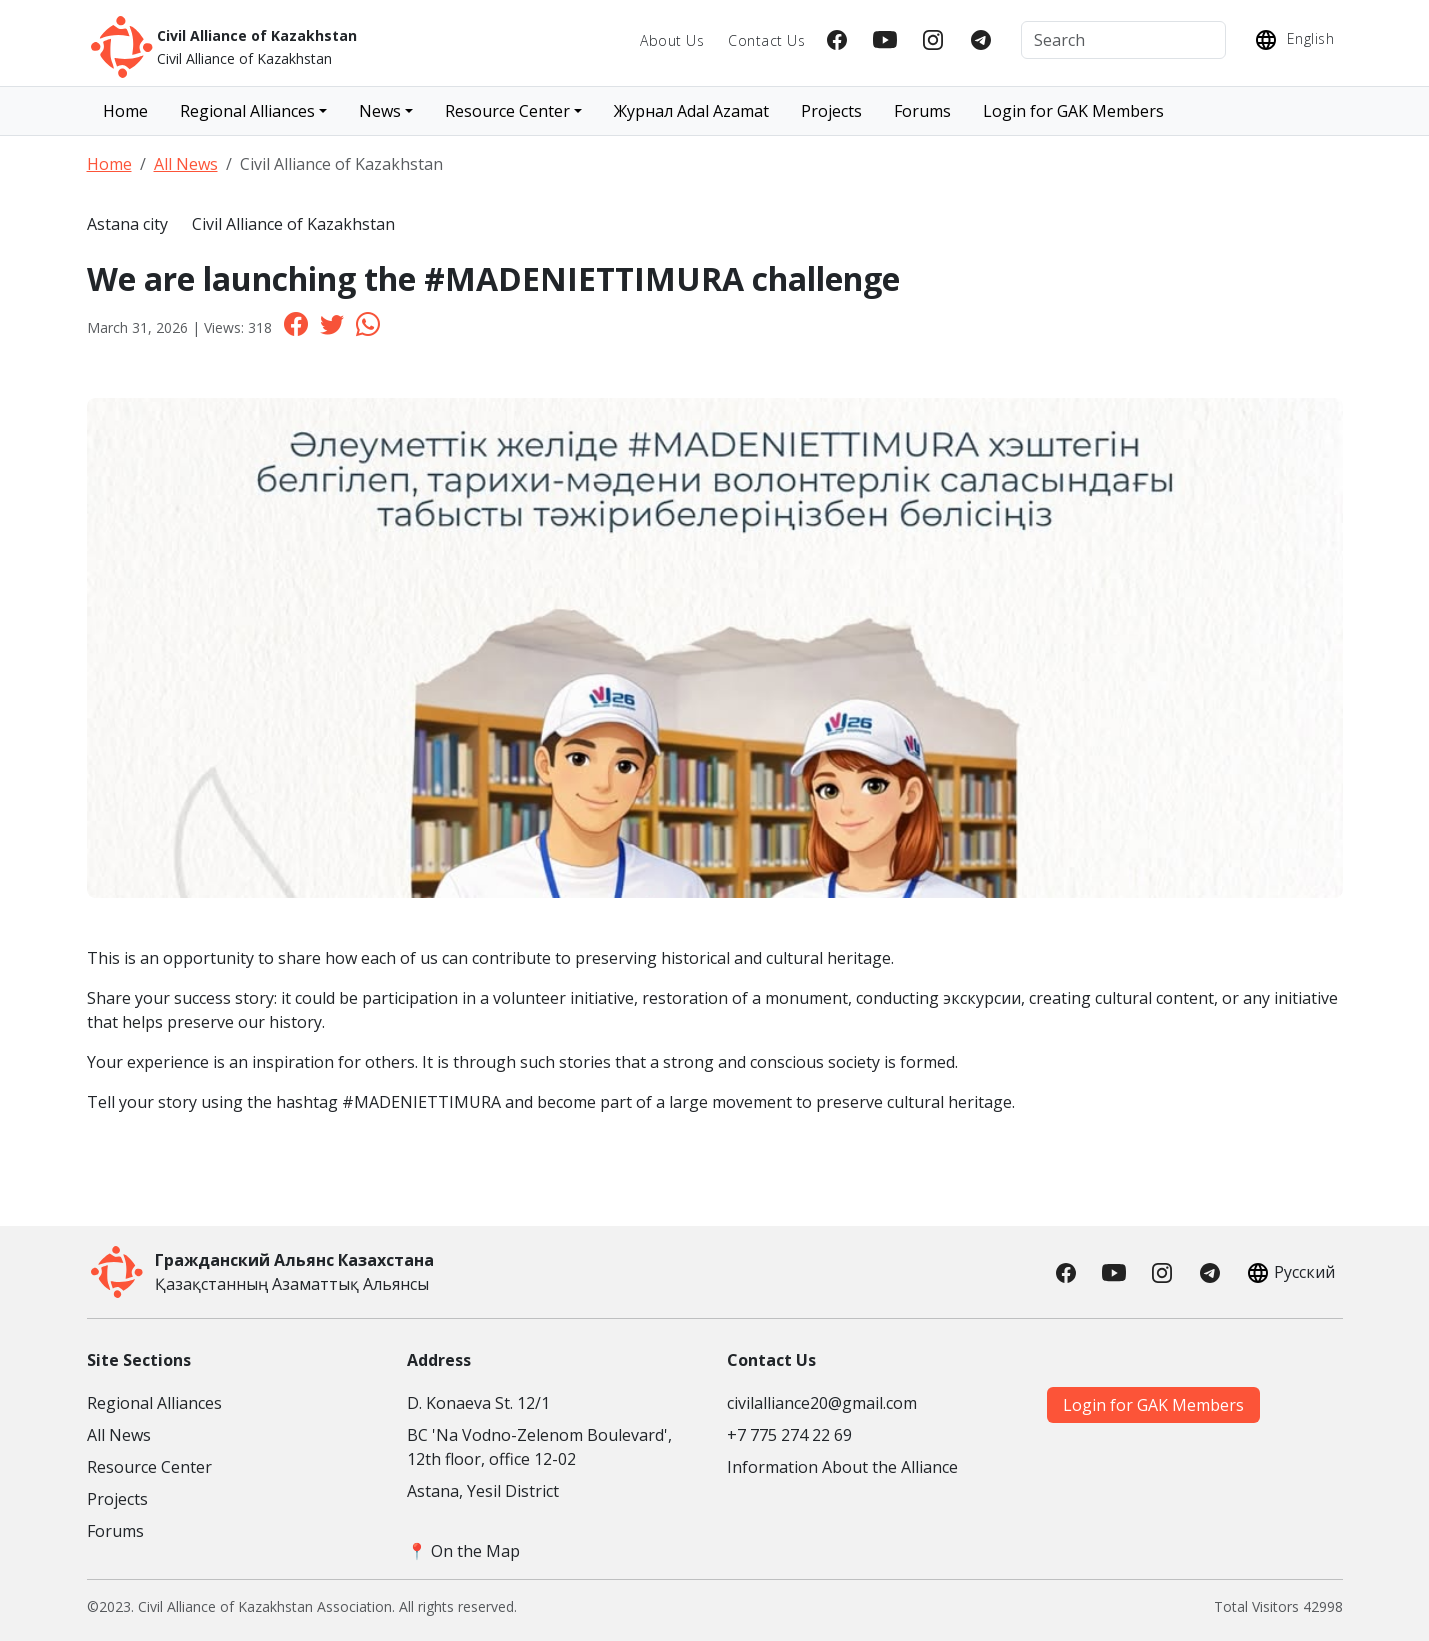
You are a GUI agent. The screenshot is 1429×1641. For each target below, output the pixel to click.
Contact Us (766, 40)
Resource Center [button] (507, 111)
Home (125, 111)
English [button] (1292, 40)
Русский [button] (1288, 1273)
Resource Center (149, 1467)
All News (186, 164)
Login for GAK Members (1073, 111)
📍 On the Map (463, 1551)
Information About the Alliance (842, 1467)
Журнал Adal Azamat (691, 111)
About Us (672, 40)
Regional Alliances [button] (247, 111)
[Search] (1123, 40)
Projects (831, 111)
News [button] (380, 111)
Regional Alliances (154, 1403)
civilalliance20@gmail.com (822, 1403)
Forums (922, 111)
